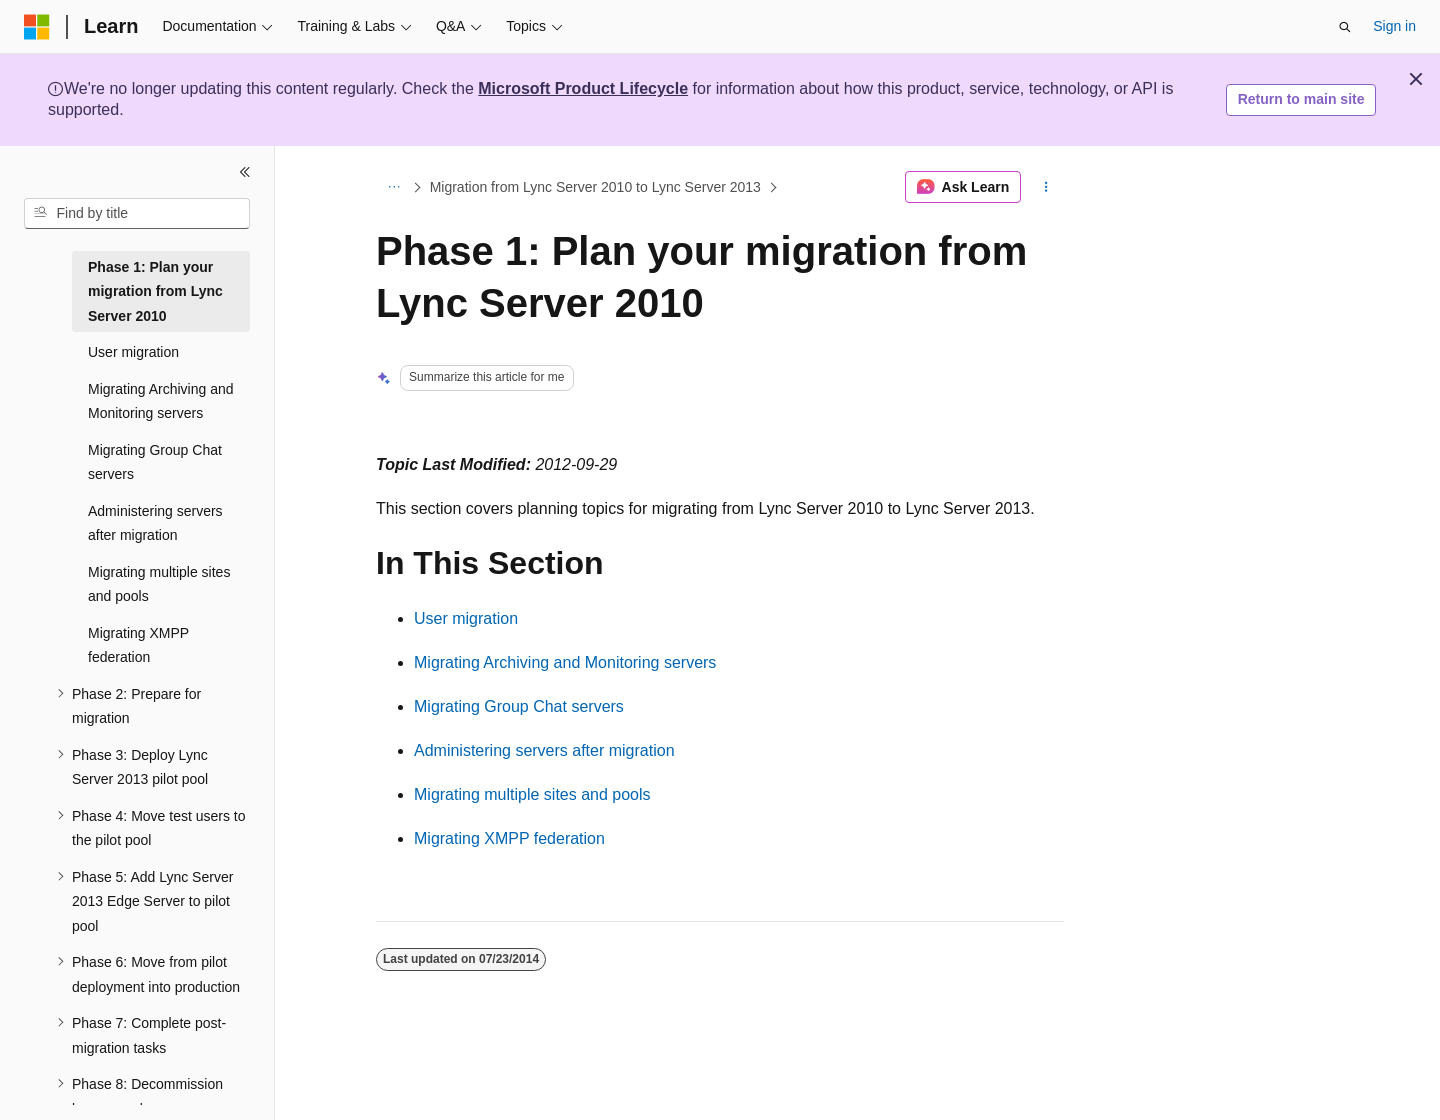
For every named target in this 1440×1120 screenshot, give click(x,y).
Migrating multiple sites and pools (532, 794)
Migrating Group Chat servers (519, 706)
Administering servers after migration (544, 750)
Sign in (1394, 26)
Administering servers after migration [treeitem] (155, 523)
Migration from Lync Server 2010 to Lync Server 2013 (595, 187)
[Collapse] (245, 172)
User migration (466, 618)
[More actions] (1046, 187)
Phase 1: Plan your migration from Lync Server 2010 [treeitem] (155, 291)
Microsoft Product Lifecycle (583, 88)
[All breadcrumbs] (393, 187)
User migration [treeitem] (133, 352)
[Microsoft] (37, 27)
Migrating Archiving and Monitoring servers (565, 662)
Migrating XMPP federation (509, 838)
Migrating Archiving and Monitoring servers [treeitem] (161, 401)
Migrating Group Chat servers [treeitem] (155, 462)
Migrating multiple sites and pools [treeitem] (159, 584)
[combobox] (137, 214)
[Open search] (1345, 27)
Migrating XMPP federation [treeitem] (138, 645)
